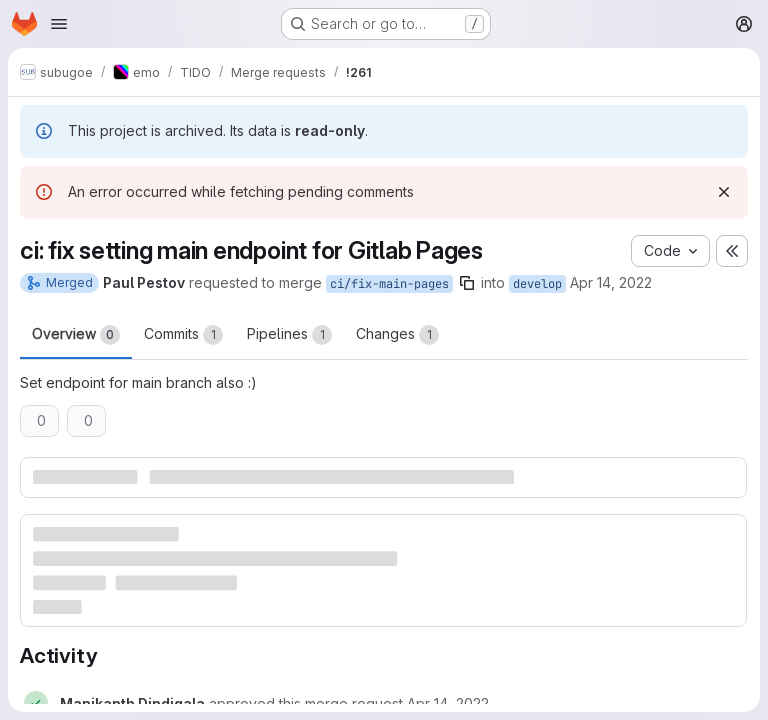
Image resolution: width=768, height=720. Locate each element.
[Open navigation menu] (59, 24)
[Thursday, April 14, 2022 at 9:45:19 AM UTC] (448, 703)
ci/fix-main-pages (389, 284)
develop (537, 284)
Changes (397, 335)
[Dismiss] (724, 192)
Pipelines (289, 335)
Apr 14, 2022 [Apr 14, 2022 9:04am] (611, 282)
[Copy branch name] (467, 283)
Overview (76, 335)
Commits (183, 335)
